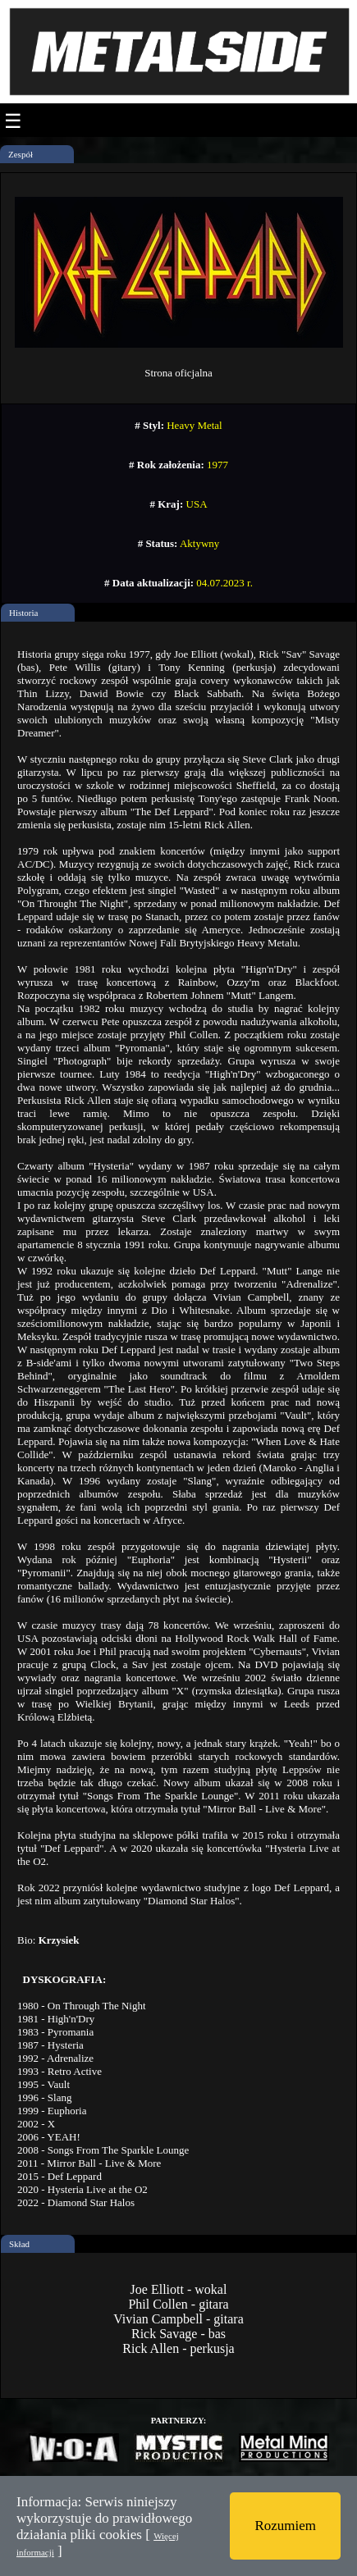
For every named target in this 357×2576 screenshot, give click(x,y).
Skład (19, 2244)
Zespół (20, 154)
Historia (23, 613)
